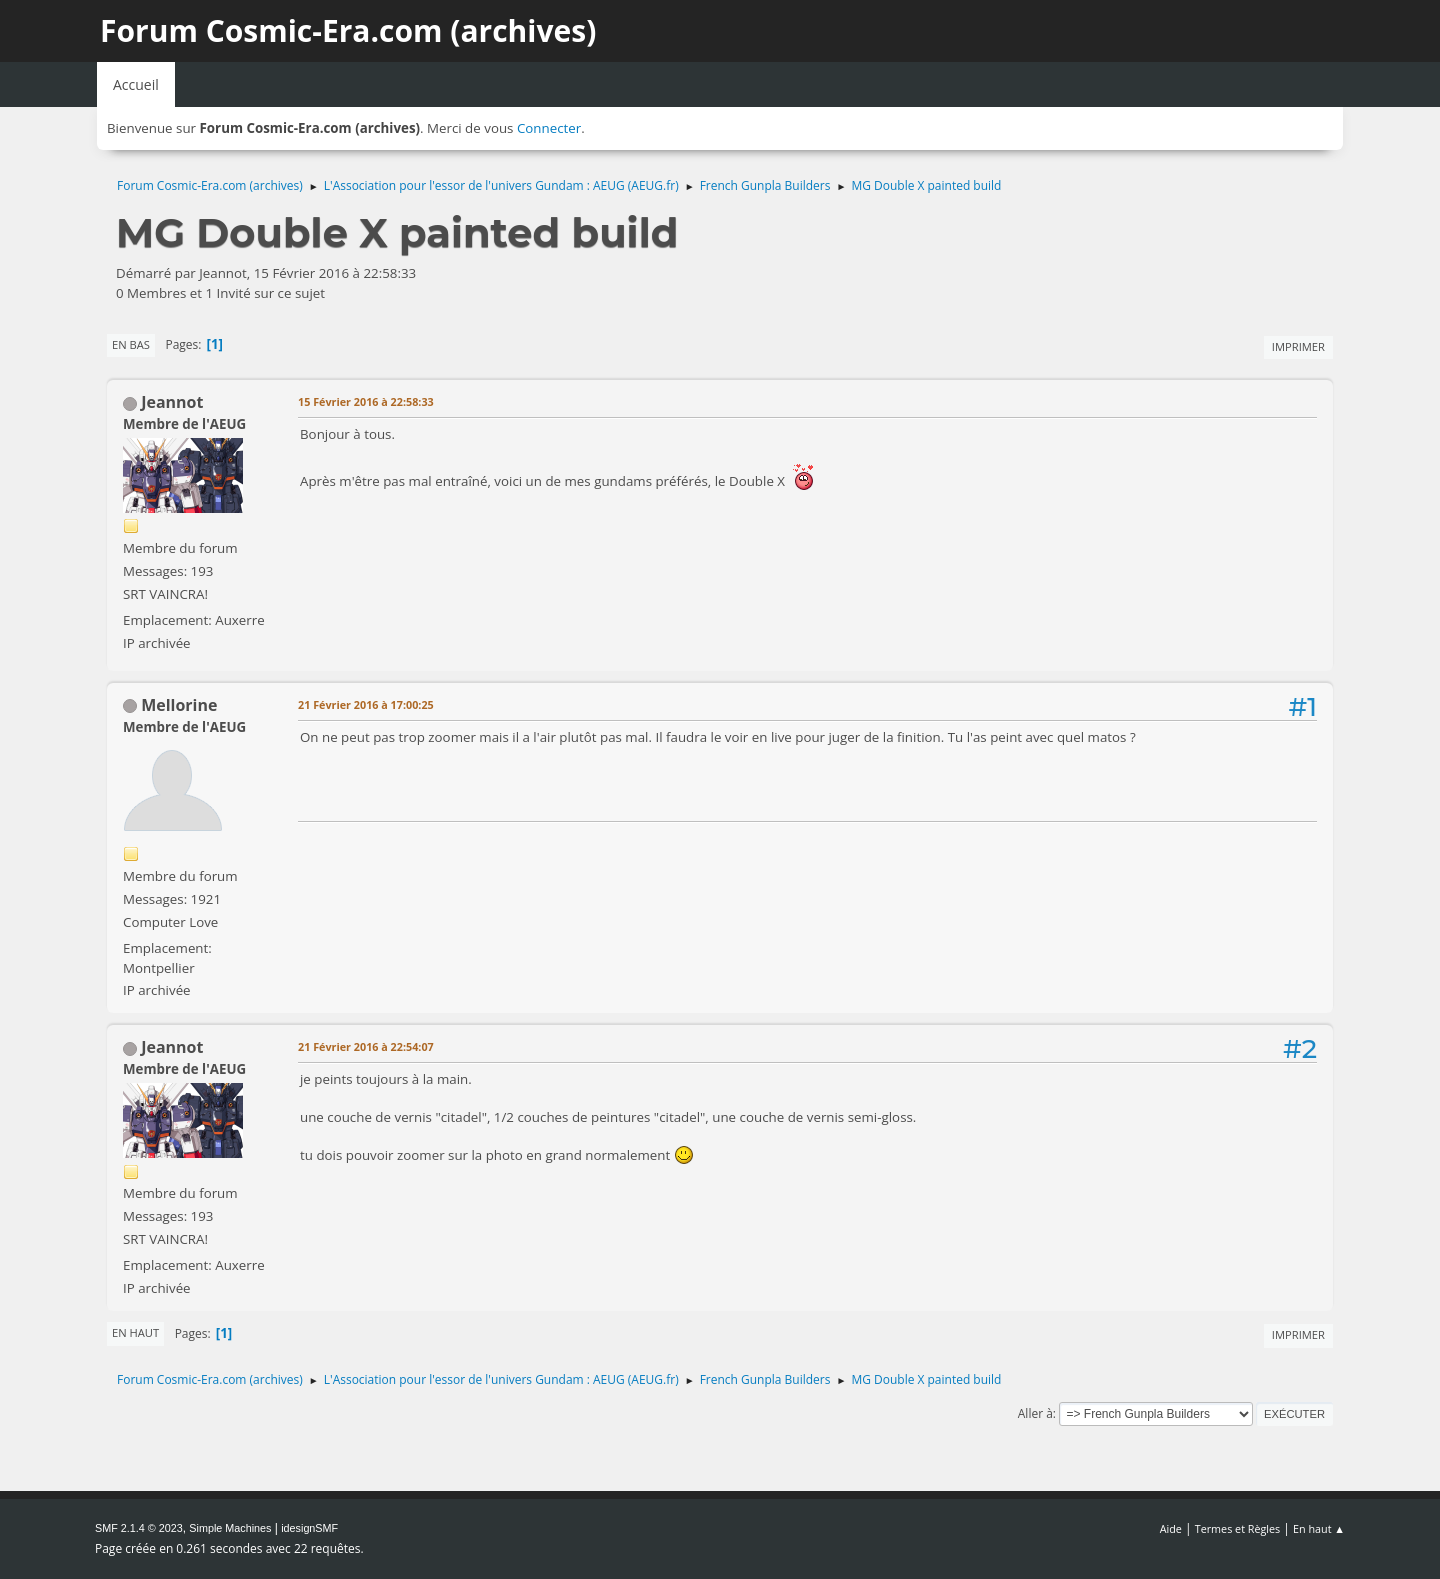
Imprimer (1298, 346)
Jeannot (172, 402)
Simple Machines (230, 1528)
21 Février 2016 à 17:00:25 (366, 704)
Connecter (549, 128)
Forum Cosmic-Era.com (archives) (348, 30)
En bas (131, 344)
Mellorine (179, 705)
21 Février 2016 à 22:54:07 (366, 1046)
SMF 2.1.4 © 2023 (139, 1528)
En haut (135, 1332)
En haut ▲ (1319, 1528)
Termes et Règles (1238, 1528)
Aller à (1035, 1413)
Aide (1171, 1528)
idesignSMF (309, 1528)
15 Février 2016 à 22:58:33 (366, 401)
